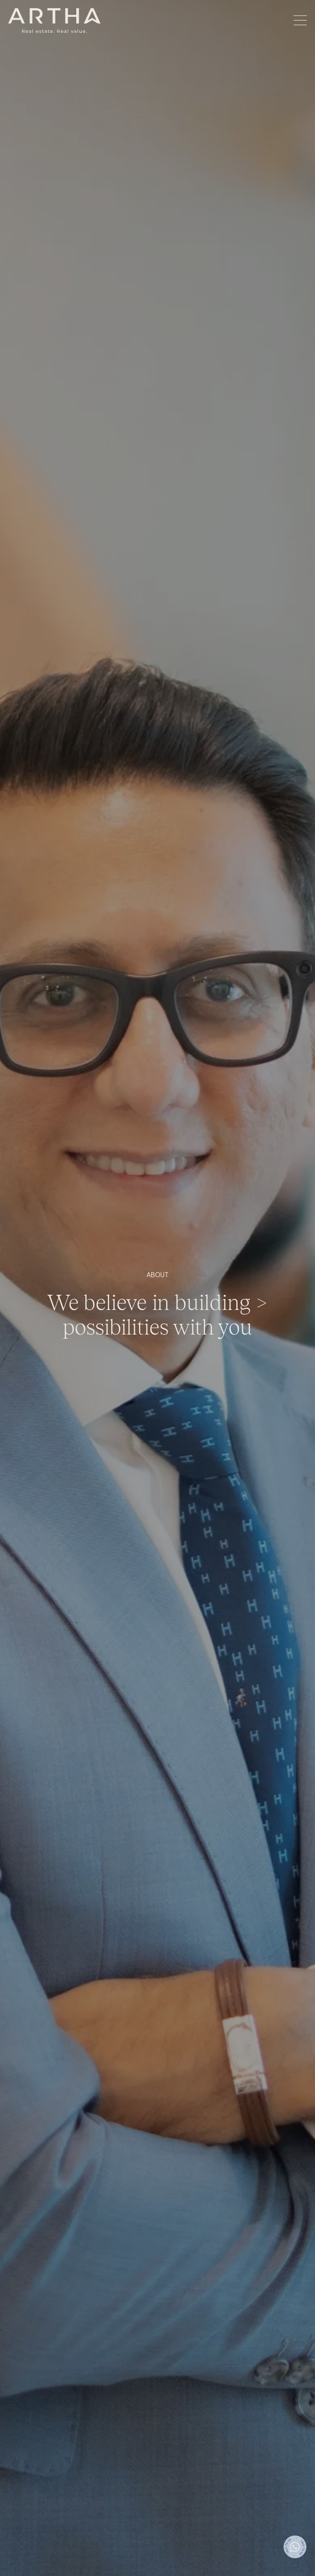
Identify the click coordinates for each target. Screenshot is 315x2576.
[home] (54, 20)
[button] (300, 20)
